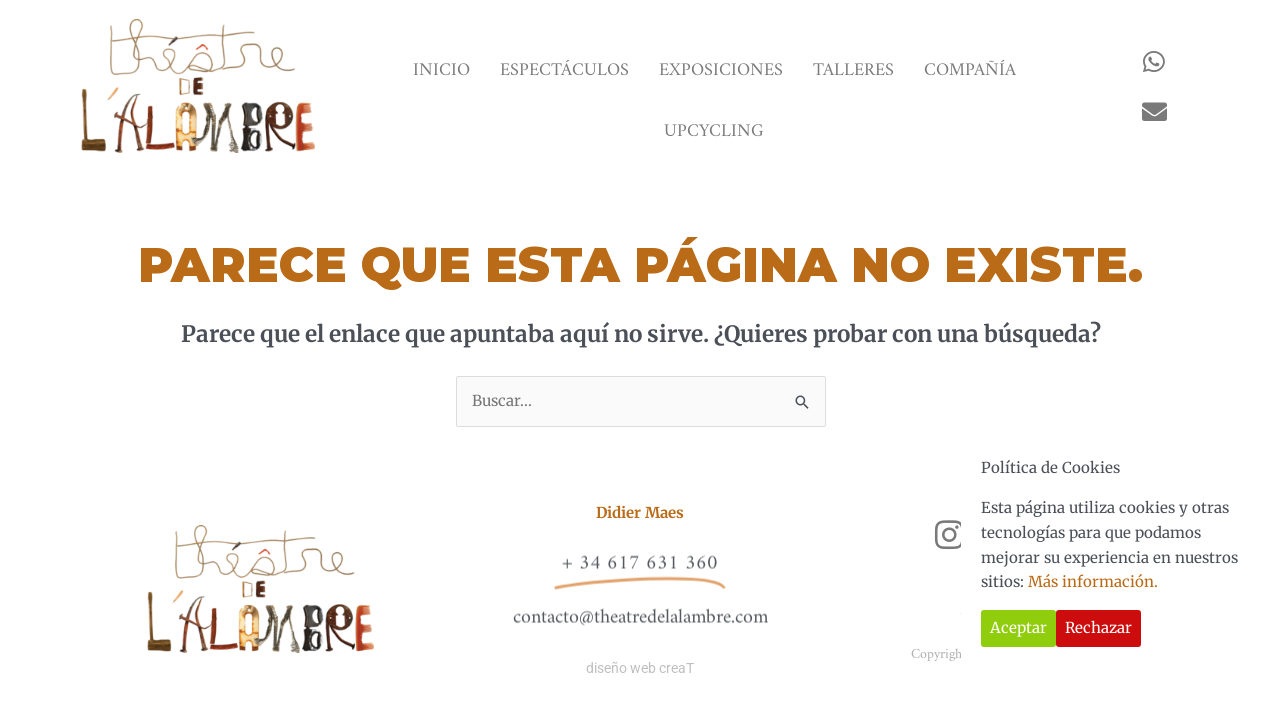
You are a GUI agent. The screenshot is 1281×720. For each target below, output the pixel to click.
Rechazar (1098, 627)
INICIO (441, 70)
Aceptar (1018, 627)
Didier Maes (640, 512)
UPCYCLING (714, 131)
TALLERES (853, 70)
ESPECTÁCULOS (564, 70)
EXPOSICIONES (721, 70)
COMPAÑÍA (970, 70)
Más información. (1093, 581)
